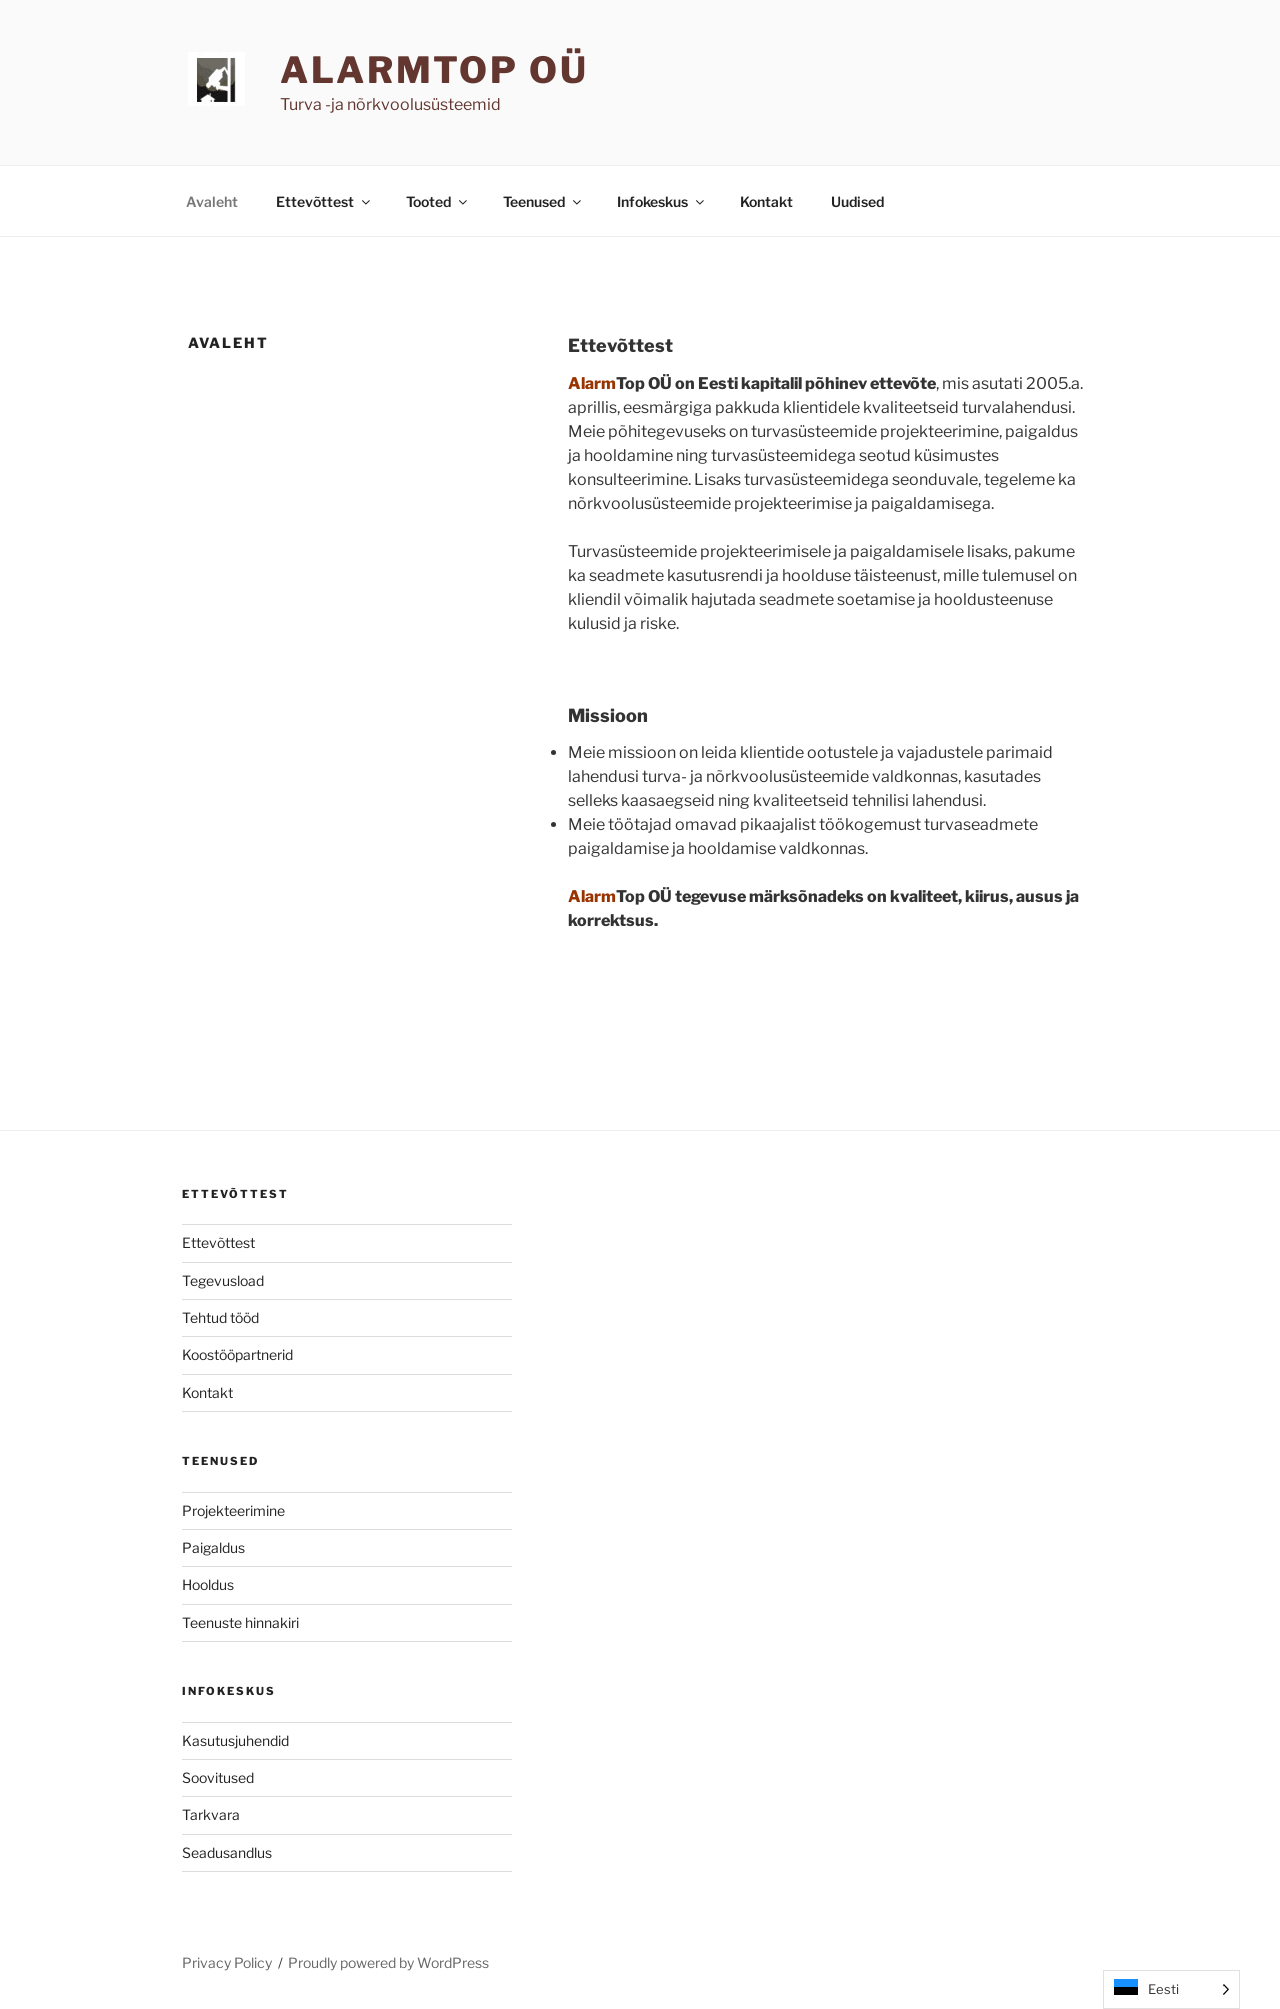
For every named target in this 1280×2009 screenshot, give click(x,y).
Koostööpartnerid (237, 1354)
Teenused (543, 201)
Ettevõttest (324, 201)
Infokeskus (662, 201)
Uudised (857, 201)
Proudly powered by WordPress (388, 1962)
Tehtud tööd (220, 1317)
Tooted (438, 201)
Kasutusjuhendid (235, 1740)
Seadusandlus (227, 1852)
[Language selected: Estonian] (1171, 1989)
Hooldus (208, 1584)
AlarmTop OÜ (434, 70)
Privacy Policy (227, 1962)
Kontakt (766, 201)
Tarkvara (211, 1814)
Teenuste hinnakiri (240, 1622)
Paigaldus (213, 1547)
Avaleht (212, 201)
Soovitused (218, 1777)
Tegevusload (223, 1280)
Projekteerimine (233, 1510)
